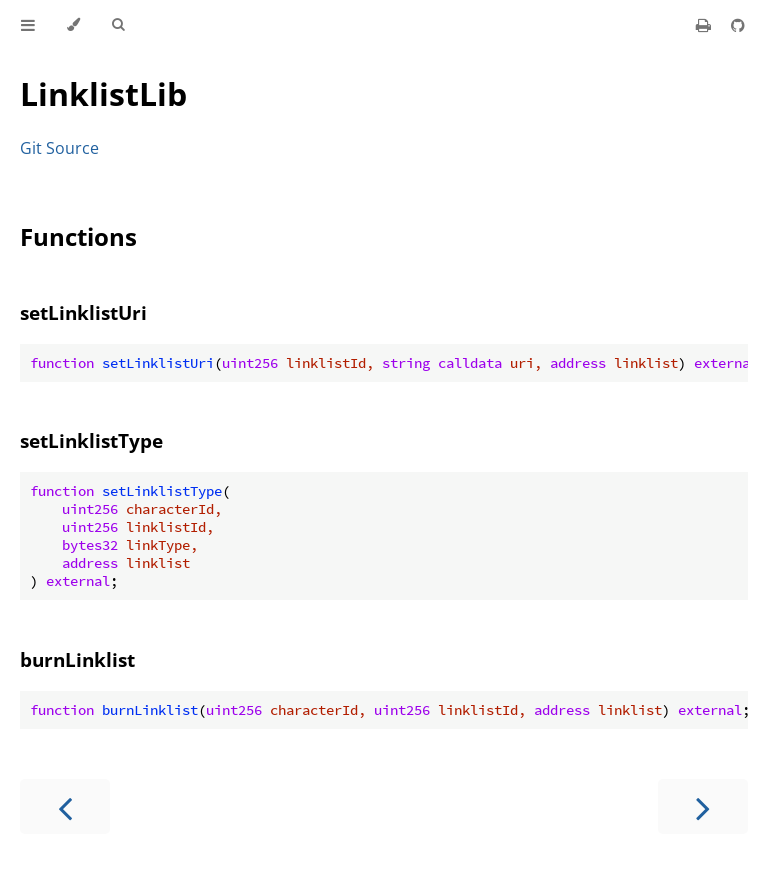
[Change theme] (73, 25)
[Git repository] (738, 25)
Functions (78, 236)
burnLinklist (77, 659)
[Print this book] (705, 25)
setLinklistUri (83, 312)
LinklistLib (103, 93)
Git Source (59, 148)
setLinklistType (91, 440)
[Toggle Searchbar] (118, 25)
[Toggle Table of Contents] (28, 25)
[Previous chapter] (65, 806)
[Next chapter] (703, 806)
